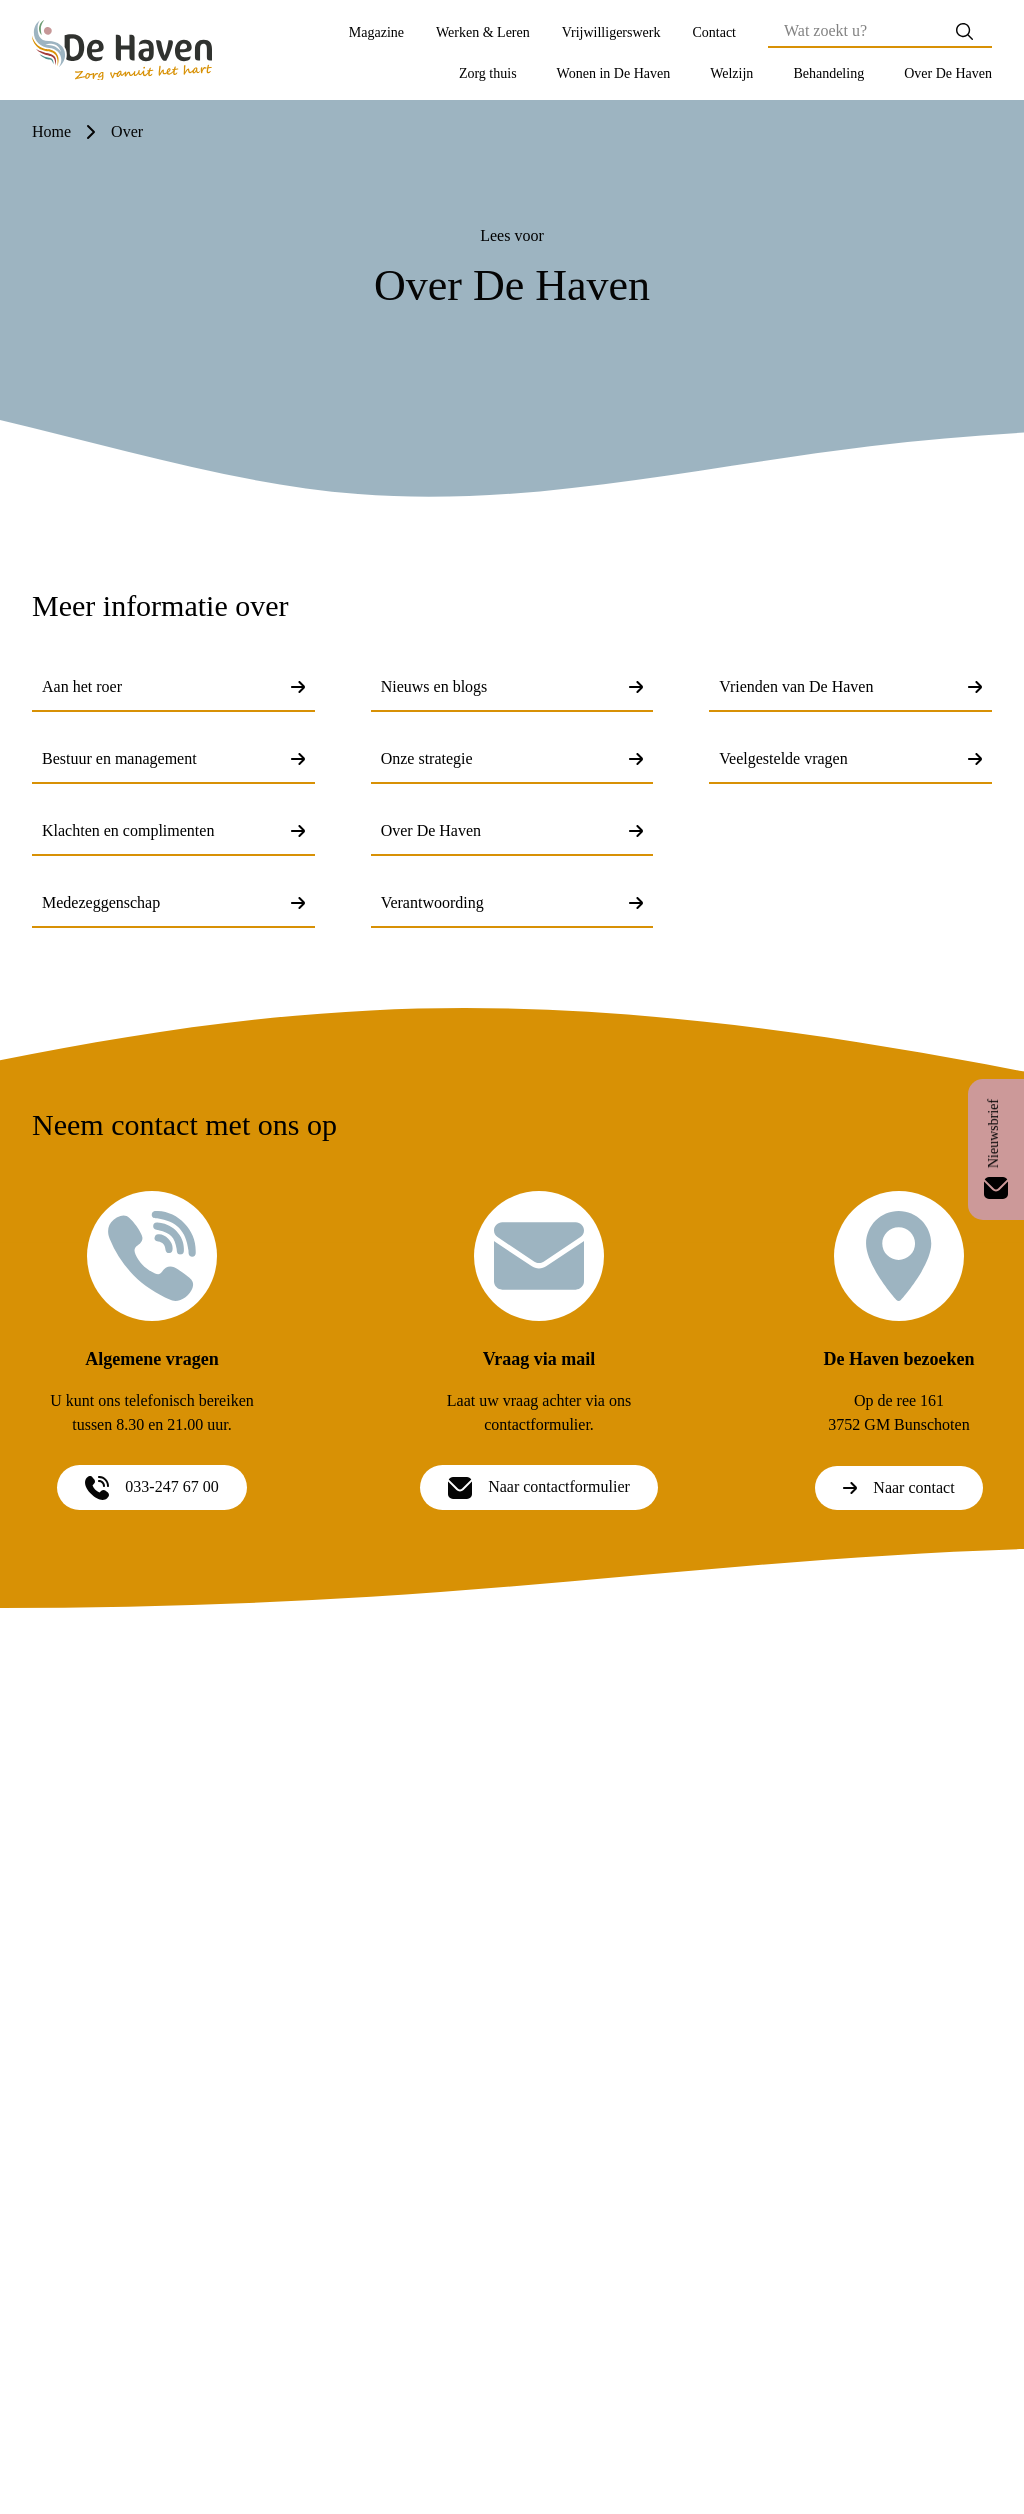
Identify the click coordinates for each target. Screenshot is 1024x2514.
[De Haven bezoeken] (899, 1256)
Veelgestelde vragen (850, 758)
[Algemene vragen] (152, 1256)
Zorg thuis (488, 73)
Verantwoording (512, 902)
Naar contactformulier (539, 1487)
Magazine (376, 32)
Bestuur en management (173, 758)
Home (51, 131)
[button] (488, 74)
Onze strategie (512, 758)
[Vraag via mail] (539, 1256)
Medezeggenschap (173, 902)
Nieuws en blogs (512, 686)
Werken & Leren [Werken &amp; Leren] (483, 32)
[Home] (122, 50)
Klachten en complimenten (173, 830)
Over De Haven (948, 73)
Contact (714, 32)
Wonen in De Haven (614, 73)
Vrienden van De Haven (850, 686)
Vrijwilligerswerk (611, 32)
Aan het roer (173, 686)
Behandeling (828, 73)
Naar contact (898, 1487)
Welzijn (731, 73)
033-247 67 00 (151, 1487)
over (127, 131)
